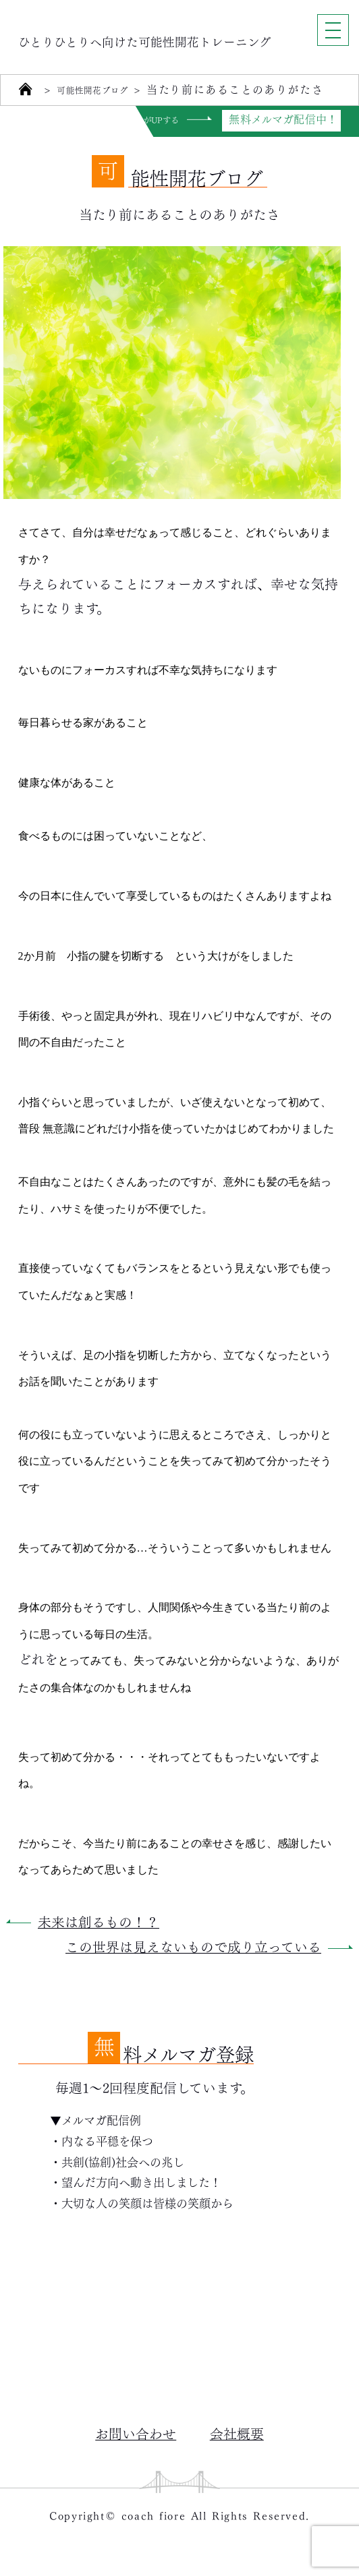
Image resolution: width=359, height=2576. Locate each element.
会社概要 (237, 2433)
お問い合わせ (135, 2433)
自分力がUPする (139, 120)
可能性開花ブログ (104, 90)
